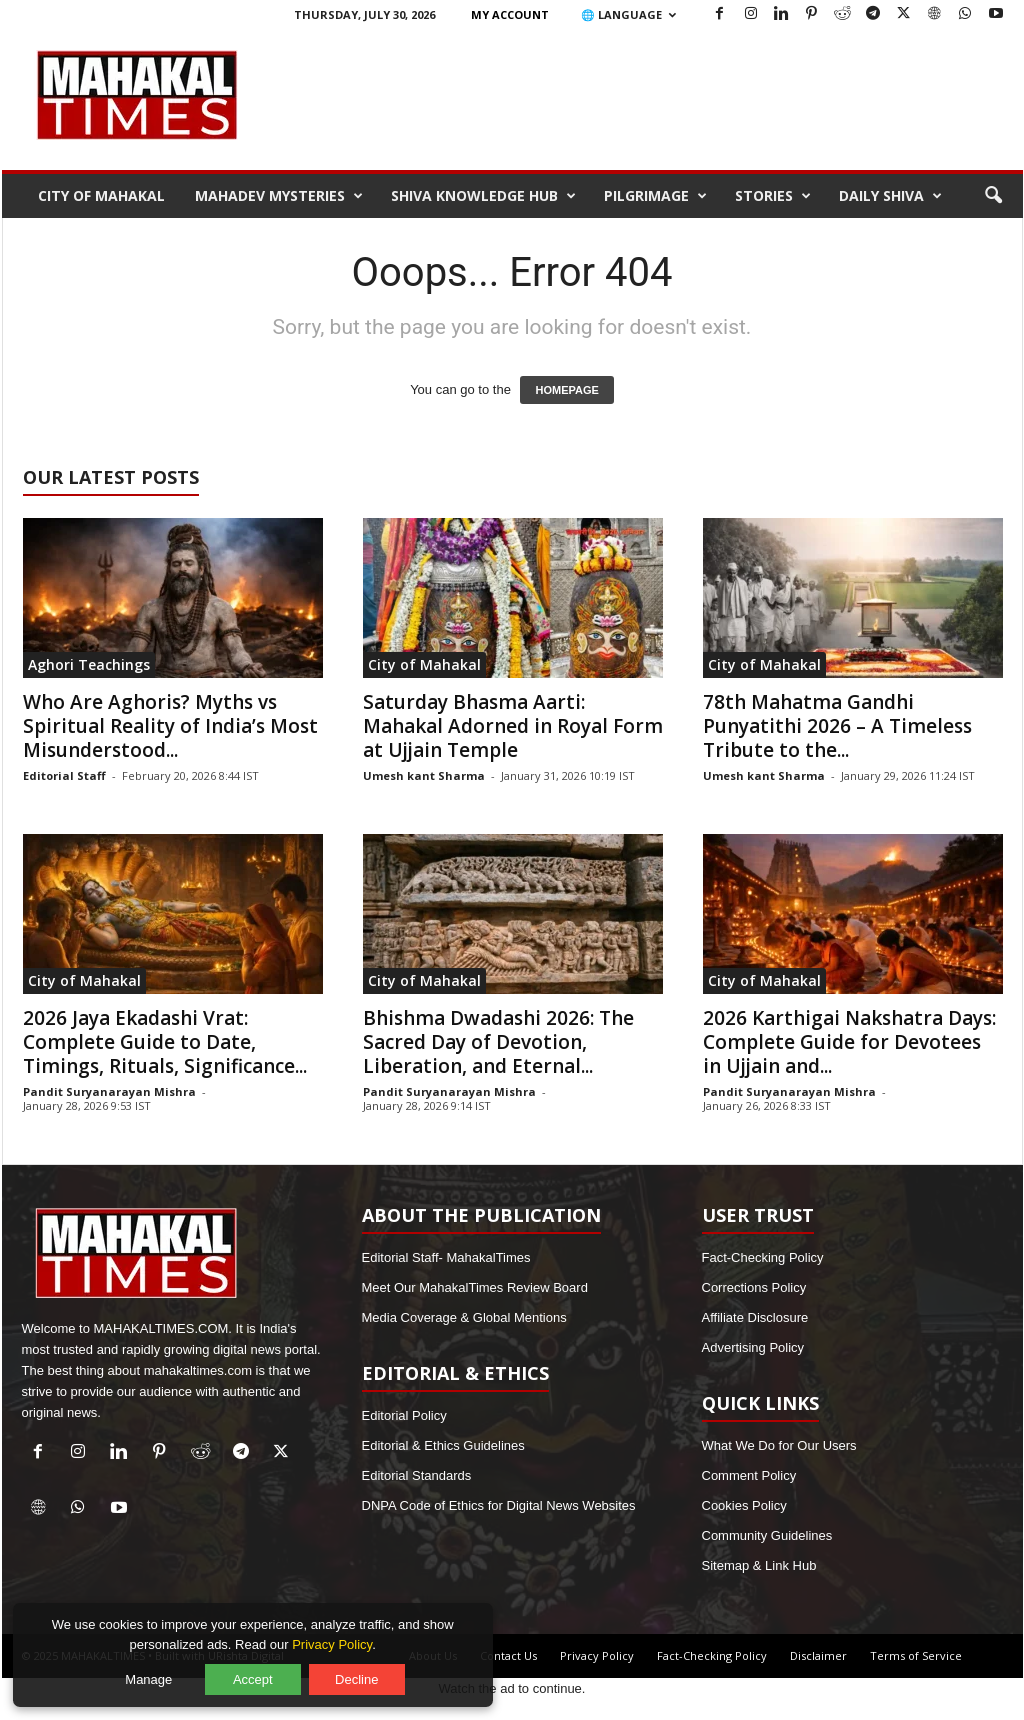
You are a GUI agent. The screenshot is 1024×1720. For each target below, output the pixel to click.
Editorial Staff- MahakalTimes (446, 1257)
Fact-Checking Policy (763, 1257)
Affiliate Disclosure (755, 1317)
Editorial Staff (64, 775)
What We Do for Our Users (779, 1445)
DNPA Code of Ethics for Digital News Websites (499, 1505)
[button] (993, 196)
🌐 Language (628, 14)
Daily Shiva (890, 196)
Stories (773, 196)
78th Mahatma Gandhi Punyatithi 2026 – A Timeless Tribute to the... (837, 726)
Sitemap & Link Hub (759, 1565)
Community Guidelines (767, 1535)
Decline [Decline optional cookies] (358, 1677)
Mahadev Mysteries (279, 196)
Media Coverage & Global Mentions (464, 1317)
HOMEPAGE (566, 390)
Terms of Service (916, 1655)
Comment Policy (749, 1475)
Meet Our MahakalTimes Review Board (475, 1287)
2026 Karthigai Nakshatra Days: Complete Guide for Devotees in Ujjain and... (849, 1042)
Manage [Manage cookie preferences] (151, 1677)
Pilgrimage (655, 196)
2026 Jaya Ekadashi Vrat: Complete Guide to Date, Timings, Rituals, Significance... (165, 1042)
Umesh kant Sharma (424, 775)
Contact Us (508, 1655)
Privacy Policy (597, 1655)
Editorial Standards (417, 1475)
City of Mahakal (101, 195)
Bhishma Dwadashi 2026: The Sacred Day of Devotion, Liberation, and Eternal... (498, 1042)
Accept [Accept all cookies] (255, 1677)
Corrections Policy (754, 1287)
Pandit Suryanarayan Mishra (109, 1091)
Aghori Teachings (89, 664)
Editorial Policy (404, 1415)
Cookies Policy (744, 1505)
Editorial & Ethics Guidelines (443, 1445)
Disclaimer (818, 1655)
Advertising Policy (753, 1347)
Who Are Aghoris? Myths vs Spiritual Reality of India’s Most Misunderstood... (170, 726)
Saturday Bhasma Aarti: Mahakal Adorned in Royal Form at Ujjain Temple (513, 726)
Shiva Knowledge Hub (483, 196)
